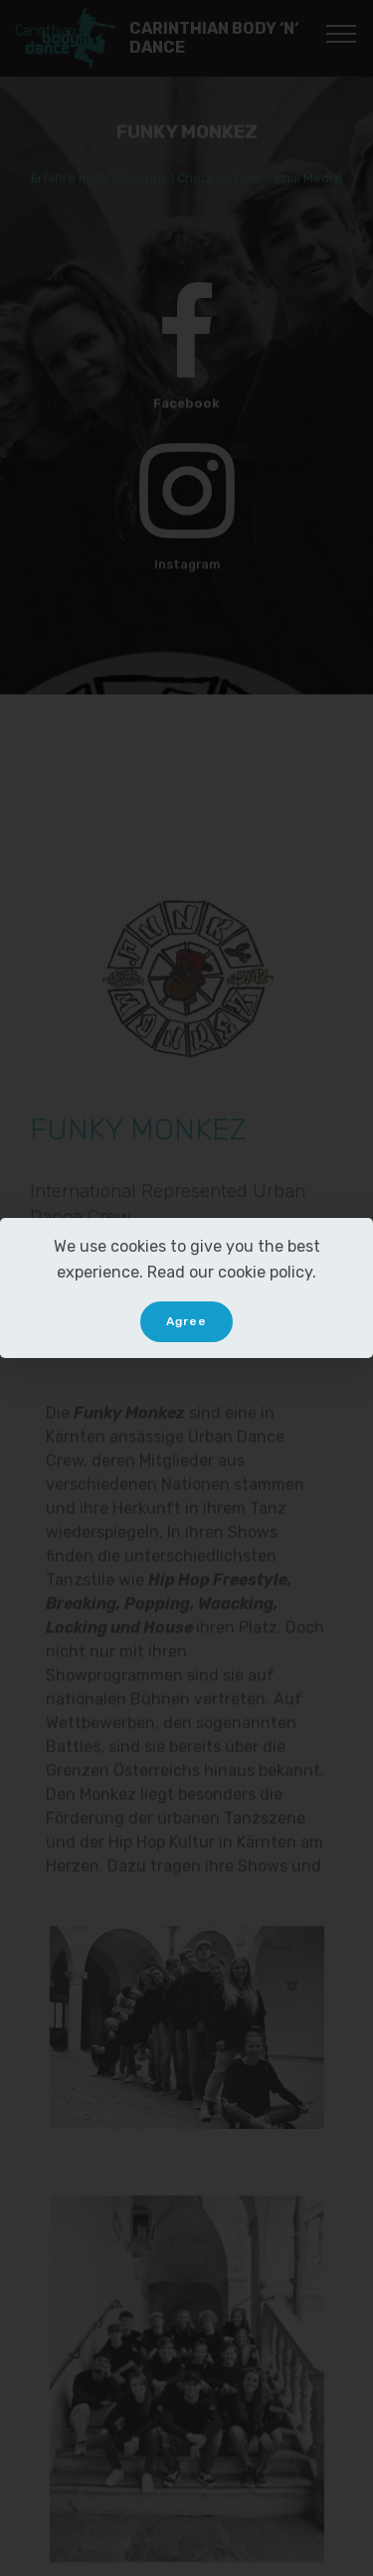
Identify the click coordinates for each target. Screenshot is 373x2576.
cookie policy (265, 1272)
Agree (186, 1321)
